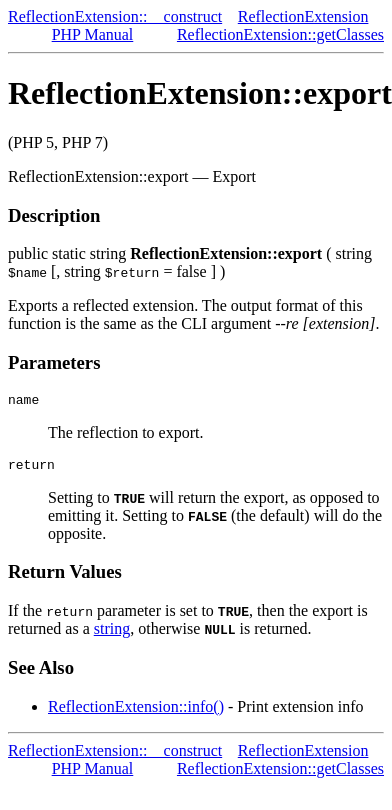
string (112, 634)
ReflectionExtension (303, 16)
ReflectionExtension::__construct (115, 16)
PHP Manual (93, 34)
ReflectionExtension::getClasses (280, 34)
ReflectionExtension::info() (136, 712)
